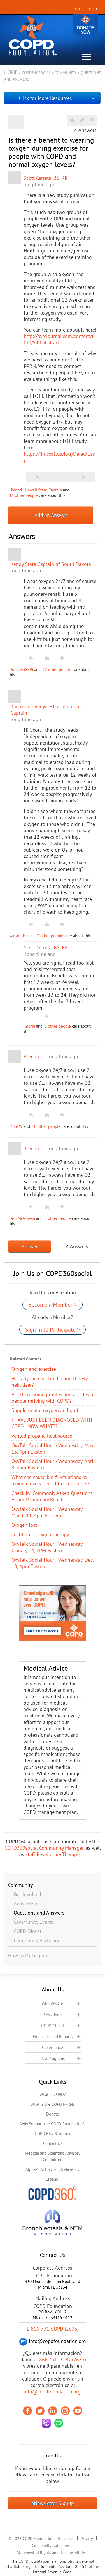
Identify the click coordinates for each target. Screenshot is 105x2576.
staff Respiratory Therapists (55, 1854)
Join (77, 8)
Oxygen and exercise (33, 1369)
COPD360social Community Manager (43, 1848)
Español (52, 2179)
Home (11, 72)
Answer (30, 1246)
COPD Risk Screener (53, 2133)
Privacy (87, 2538)
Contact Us (52, 2143)
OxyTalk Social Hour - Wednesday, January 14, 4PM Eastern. (47, 1547)
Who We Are (52, 2004)
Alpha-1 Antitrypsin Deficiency (52, 2169)
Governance (52, 2047)
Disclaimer (65, 2538)
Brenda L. (34, 1056)
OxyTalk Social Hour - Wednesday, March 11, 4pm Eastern (47, 1512)
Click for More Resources (45, 98)
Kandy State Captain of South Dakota (51, 564)
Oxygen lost (24, 1525)
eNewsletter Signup (52, 2503)
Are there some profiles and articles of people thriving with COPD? (53, 1397)
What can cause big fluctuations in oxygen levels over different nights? (50, 1480)
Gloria (30, 1026)
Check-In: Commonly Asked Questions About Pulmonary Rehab (52, 1496)
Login (93, 8)
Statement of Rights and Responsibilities (52, 2552)
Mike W (15, 1126)
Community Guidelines (51, 2545)
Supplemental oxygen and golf (44, 1410)
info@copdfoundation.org (52, 2391)
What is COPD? (52, 2094)
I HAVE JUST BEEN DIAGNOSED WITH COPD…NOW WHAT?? (51, 1423)
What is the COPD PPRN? (53, 2104)
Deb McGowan (22, 1218)
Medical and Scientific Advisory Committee (52, 2156)
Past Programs (52, 2058)
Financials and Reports (53, 2036)
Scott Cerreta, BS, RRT (47, 178)
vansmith (17, 936)
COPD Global (52, 2025)
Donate (85, 25)
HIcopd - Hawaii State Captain (35, 490)
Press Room (53, 2014)
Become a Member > (52, 1304)
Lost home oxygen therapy (40, 1534)
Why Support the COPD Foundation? (52, 2123)
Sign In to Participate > (52, 1329)
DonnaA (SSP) (21, 669)
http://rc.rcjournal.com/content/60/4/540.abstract (59, 339)
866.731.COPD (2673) (62, 2359)
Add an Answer (50, 515)
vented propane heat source (41, 1436)
